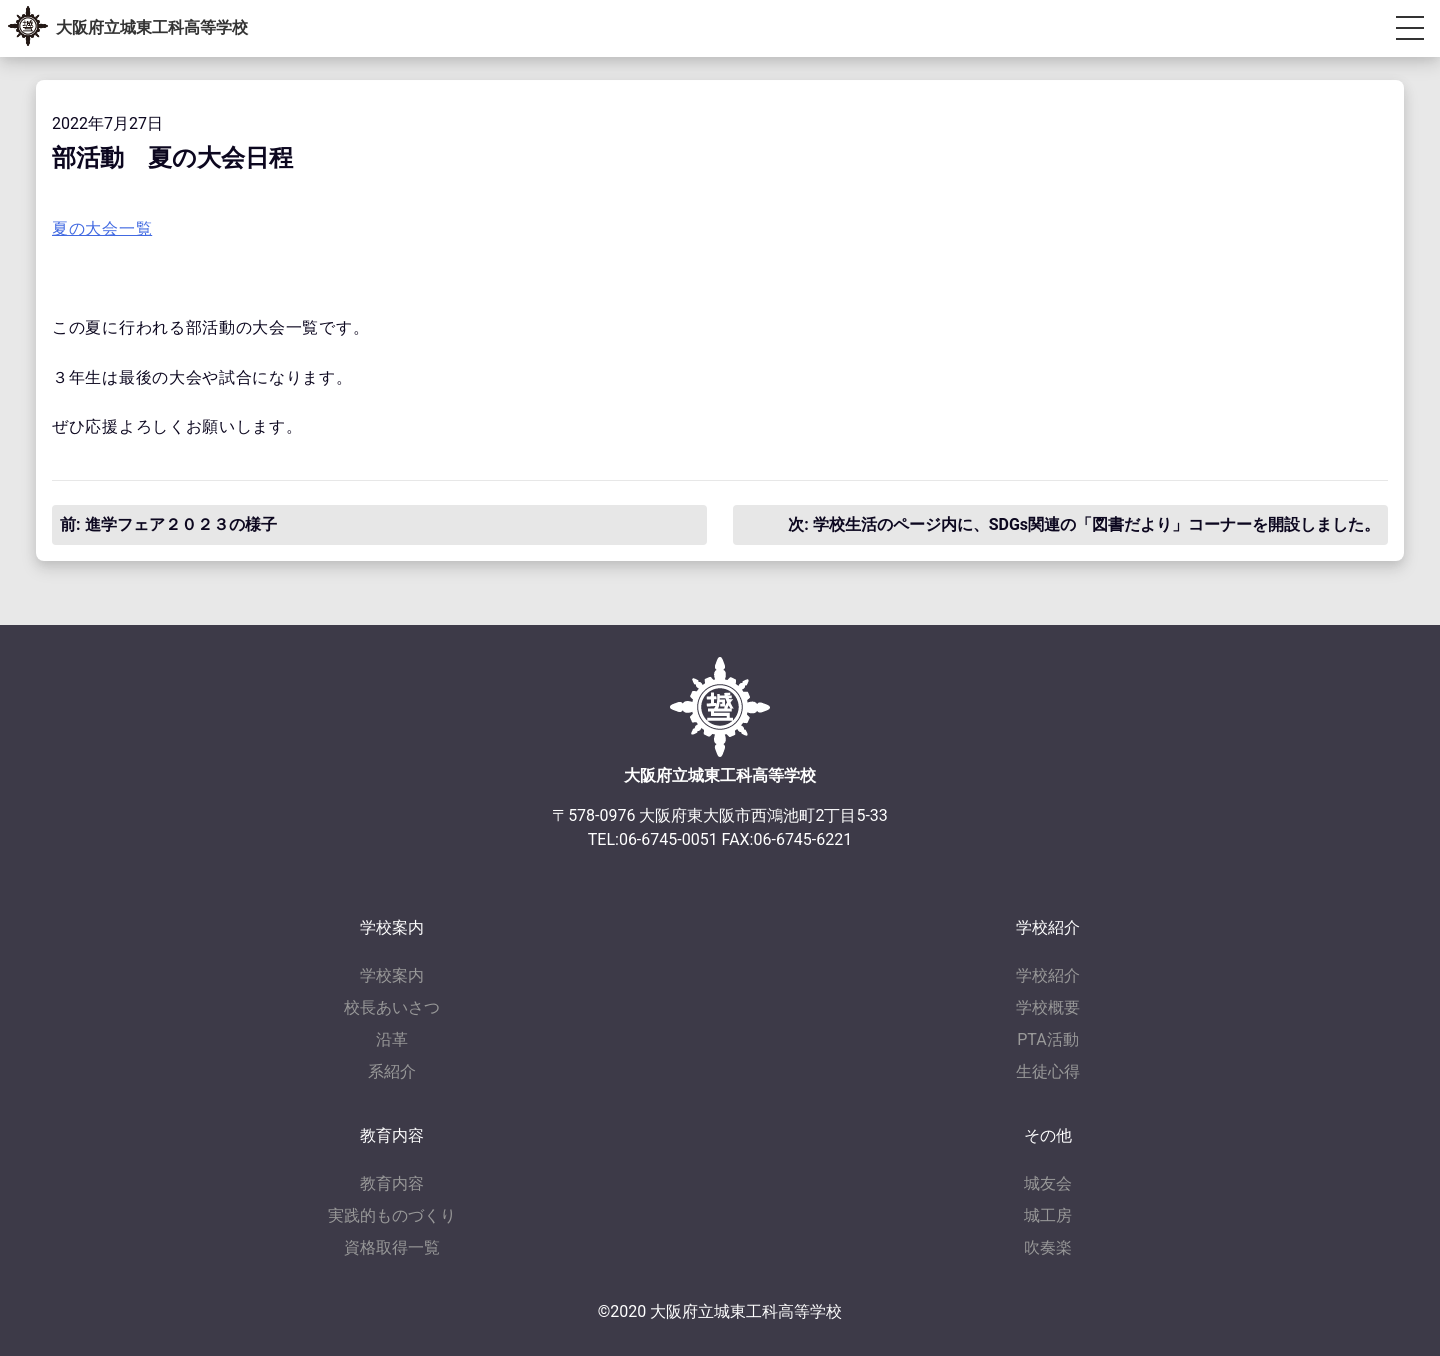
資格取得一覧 (392, 1247)
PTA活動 (1047, 1039)
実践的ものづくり (392, 1215)
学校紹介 (1048, 975)
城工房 (1048, 1215)
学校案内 (392, 975)
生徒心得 (1048, 1071)
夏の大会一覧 (102, 228)
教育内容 (392, 1183)
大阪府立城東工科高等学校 (152, 27)
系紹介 (392, 1071)
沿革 (392, 1039)
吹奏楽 (1048, 1247)
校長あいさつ (392, 1007)
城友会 (1048, 1183)
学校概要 (1048, 1007)
